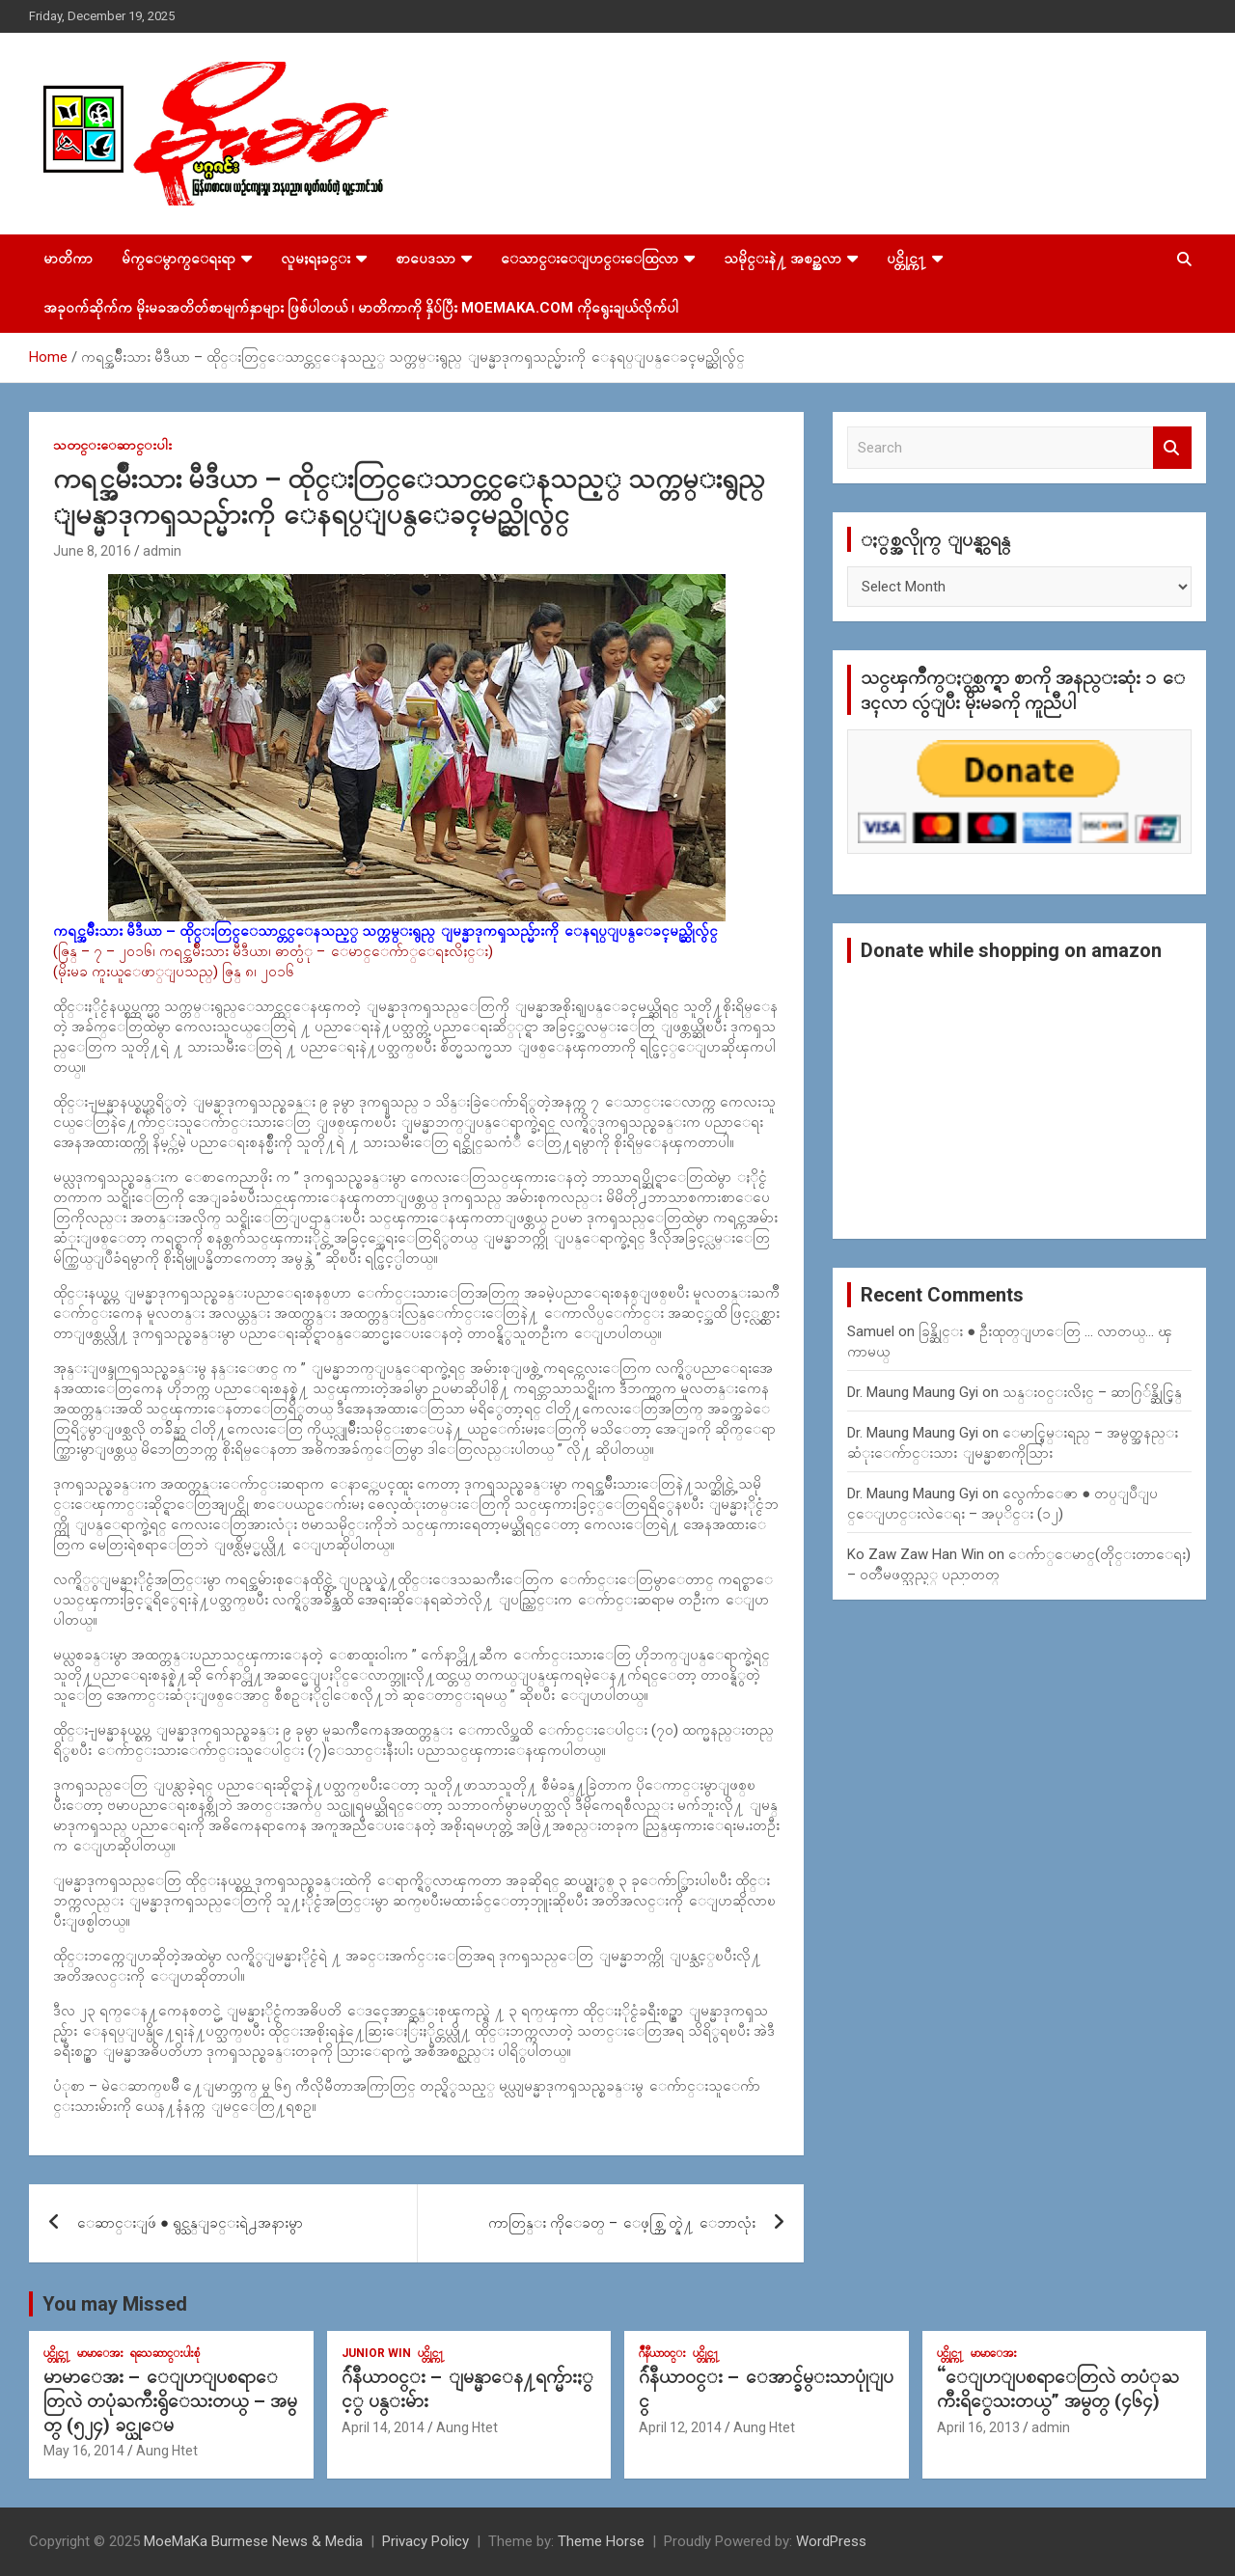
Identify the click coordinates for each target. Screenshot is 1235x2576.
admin (162, 551)
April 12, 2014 (680, 2427)
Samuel (870, 1331)
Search (1172, 448)
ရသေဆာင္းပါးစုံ (165, 2353)
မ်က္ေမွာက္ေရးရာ (178, 258)
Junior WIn (376, 2353)
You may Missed (114, 2304)
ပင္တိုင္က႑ (906, 258)
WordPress (831, 2541)
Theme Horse (601, 2541)
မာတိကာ (68, 258)
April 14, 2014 (383, 2427)
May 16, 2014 (83, 2450)
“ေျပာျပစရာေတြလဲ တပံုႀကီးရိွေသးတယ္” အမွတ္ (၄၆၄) (1058, 2389)
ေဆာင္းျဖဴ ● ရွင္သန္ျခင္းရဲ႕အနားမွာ (190, 2223)
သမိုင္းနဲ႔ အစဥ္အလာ (782, 258)
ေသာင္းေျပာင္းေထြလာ (589, 258)
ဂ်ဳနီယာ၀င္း (662, 2353)
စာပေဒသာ (425, 258)
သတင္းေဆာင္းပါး (112, 444)
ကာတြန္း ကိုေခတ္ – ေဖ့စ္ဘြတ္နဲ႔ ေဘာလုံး (621, 2223)
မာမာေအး (100, 2353)
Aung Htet (167, 2450)
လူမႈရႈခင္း (315, 258)
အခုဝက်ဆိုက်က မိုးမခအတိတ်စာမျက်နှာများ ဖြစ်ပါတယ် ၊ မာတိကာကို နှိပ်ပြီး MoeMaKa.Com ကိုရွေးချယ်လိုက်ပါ (360, 307)
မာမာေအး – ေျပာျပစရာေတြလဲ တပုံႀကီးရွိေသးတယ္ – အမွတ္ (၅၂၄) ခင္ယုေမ (170, 2400)
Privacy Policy (425, 2541)
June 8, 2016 (92, 551)
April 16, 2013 (978, 2427)
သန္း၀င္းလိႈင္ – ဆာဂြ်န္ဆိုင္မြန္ (1092, 1392)
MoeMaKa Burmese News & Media (253, 2541)
